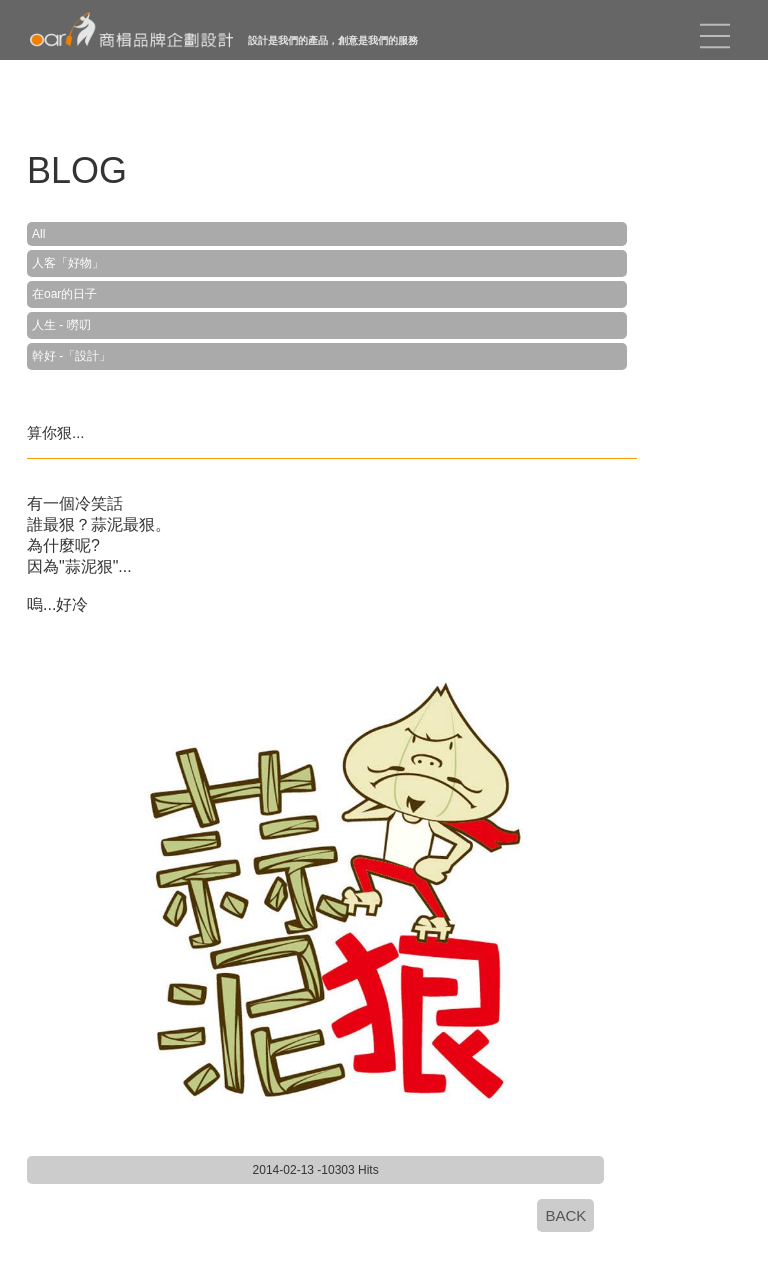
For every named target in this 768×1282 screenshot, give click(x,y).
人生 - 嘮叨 (61, 325)
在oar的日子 (64, 294)
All (38, 234)
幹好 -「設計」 (71, 356)
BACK (565, 1215)
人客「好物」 (68, 263)
